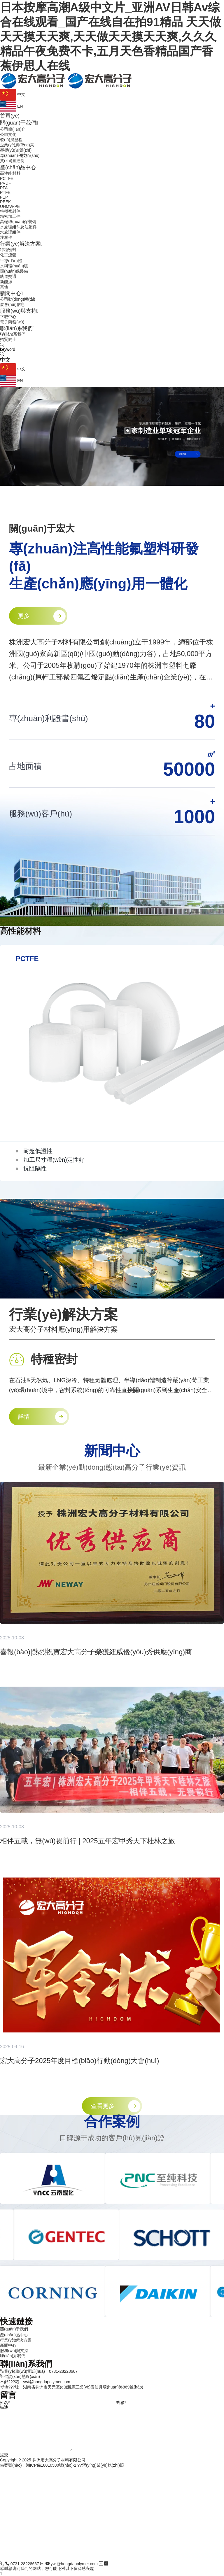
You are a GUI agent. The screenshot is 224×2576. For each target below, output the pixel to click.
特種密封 (8, 249)
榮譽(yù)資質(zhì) (16, 150)
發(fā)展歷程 (11, 139)
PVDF (5, 183)
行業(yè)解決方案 (21, 244)
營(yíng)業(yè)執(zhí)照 (103, 2465)
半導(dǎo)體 (11, 260)
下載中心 (8, 316)
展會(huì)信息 (12, 304)
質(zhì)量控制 (12, 160)
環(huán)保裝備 (14, 271)
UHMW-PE (10, 206)
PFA (4, 187)
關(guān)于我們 (19, 123)
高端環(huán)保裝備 (18, 221)
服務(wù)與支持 (19, 311)
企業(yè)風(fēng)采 (17, 145)
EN (11, 106)
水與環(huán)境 (14, 266)
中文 (12, 94)
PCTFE (6, 178)
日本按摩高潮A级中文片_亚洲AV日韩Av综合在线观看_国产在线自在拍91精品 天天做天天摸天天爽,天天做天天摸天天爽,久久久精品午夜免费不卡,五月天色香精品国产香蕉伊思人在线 (110, 36)
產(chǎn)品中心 (19, 167)
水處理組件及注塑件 (18, 227)
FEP (4, 197)
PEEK (5, 201)
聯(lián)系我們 (17, 328)
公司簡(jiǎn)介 (12, 129)
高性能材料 (10, 173)
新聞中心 (11, 293)
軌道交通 (8, 276)
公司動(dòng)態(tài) (17, 299)
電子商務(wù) (12, 322)
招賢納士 (8, 339)
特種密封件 (10, 211)
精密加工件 (10, 216)
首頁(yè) (10, 116)
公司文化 (8, 134)
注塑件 (6, 237)
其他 (4, 287)
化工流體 (8, 255)
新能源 (6, 281)
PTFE (5, 192)
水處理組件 (10, 232)
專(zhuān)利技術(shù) (19, 155)
